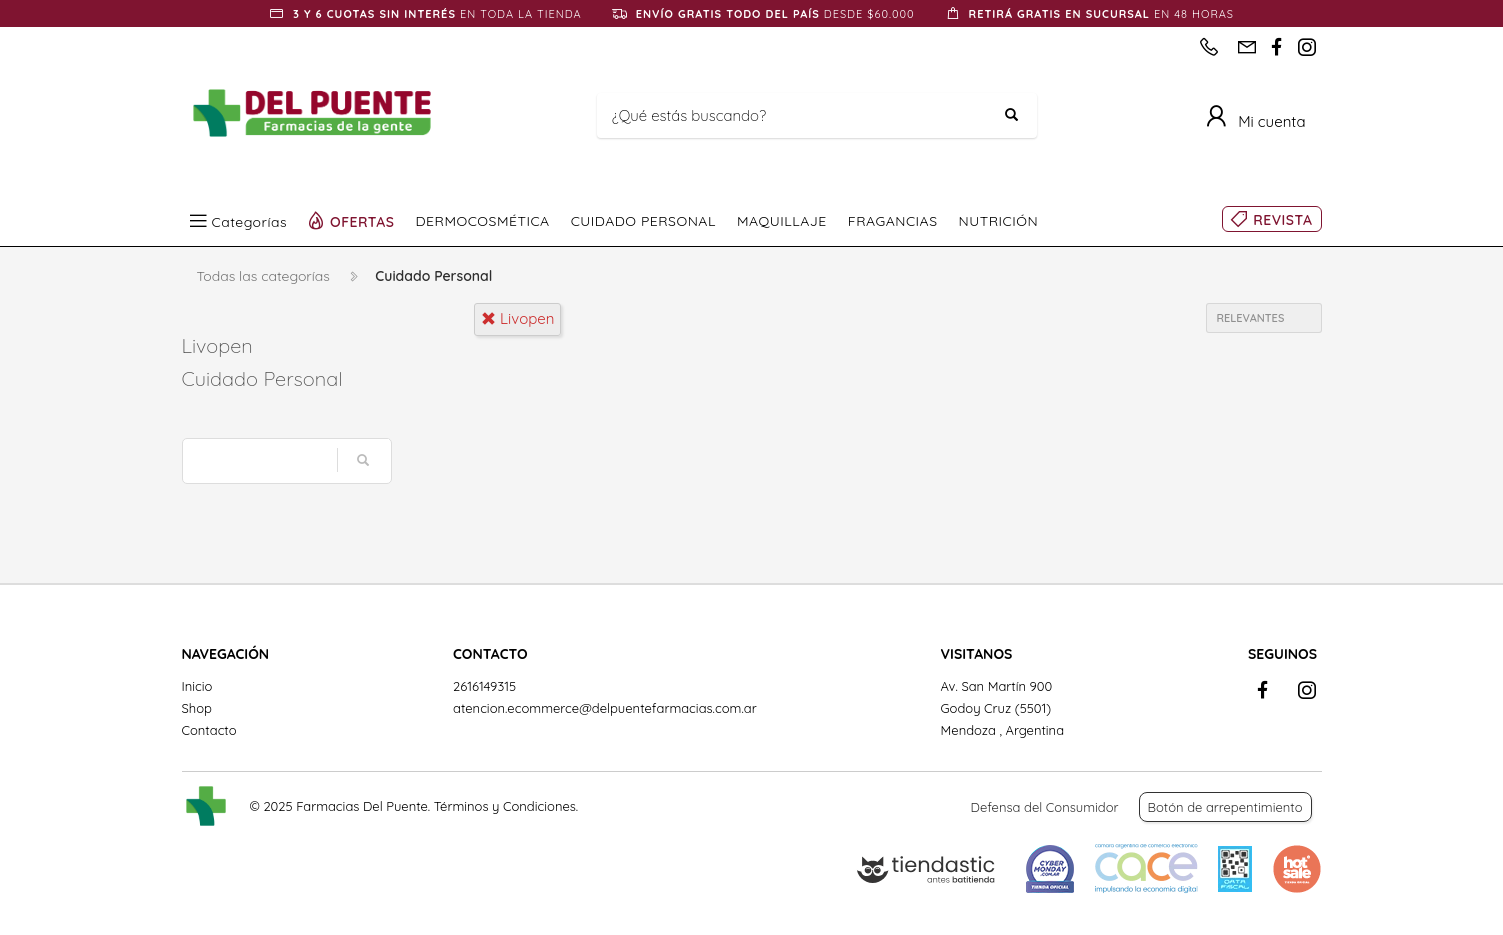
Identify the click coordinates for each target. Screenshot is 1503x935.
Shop (197, 708)
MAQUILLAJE (782, 221)
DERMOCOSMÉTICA (483, 221)
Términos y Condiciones (505, 806)
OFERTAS (362, 221)
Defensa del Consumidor (1045, 807)
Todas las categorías (263, 276)
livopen (517, 318)
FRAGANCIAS (893, 221)
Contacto (209, 730)
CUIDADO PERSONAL (643, 221)
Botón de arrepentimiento (1225, 807)
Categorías (250, 221)
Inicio (197, 686)
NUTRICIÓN (999, 221)
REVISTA (1282, 220)
